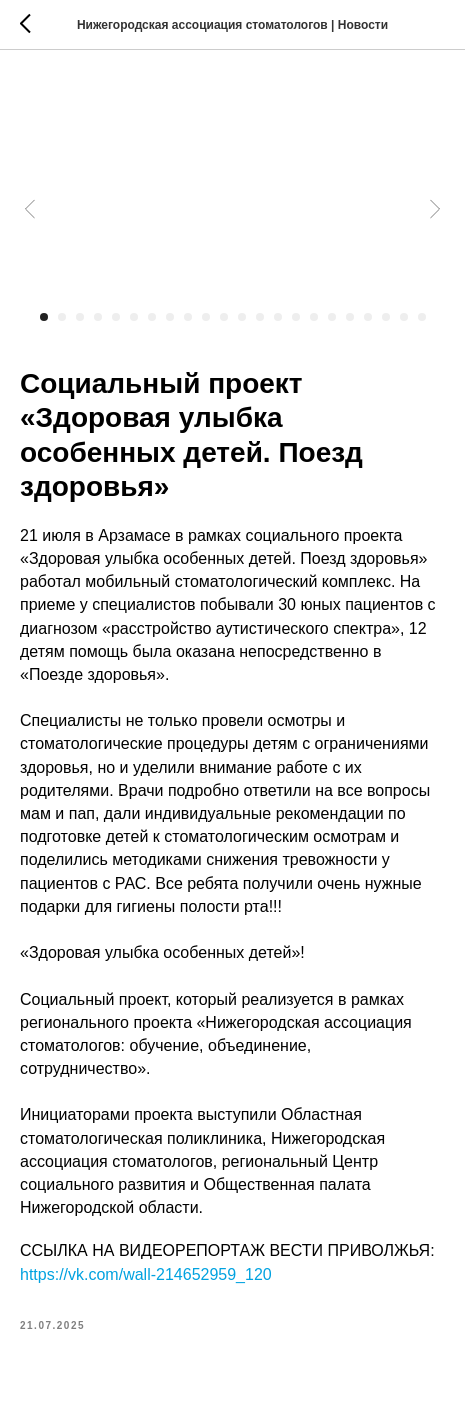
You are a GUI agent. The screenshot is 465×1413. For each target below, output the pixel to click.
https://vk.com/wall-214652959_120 (146, 1274)
